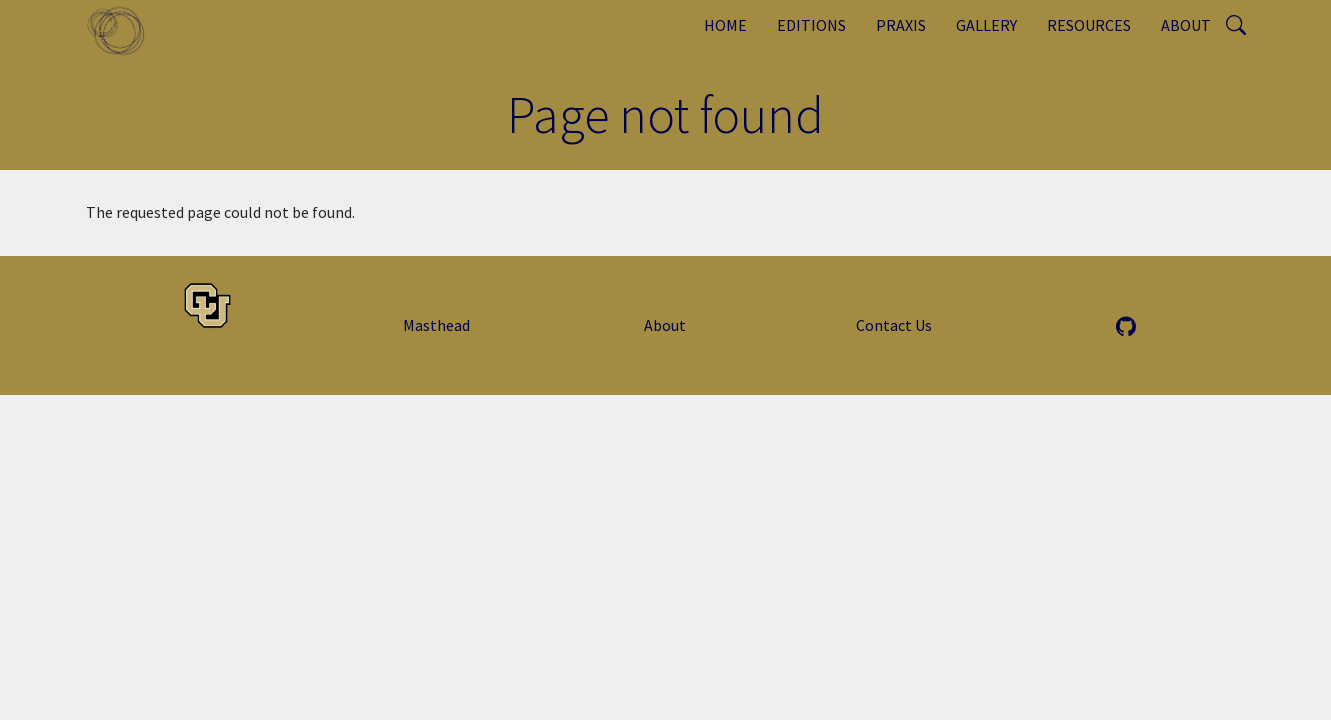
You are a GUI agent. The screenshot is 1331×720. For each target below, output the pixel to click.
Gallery (986, 25)
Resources (1089, 25)
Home (725, 25)
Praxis (901, 25)
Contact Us (894, 325)
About (1186, 25)
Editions (811, 25)
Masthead (436, 325)
